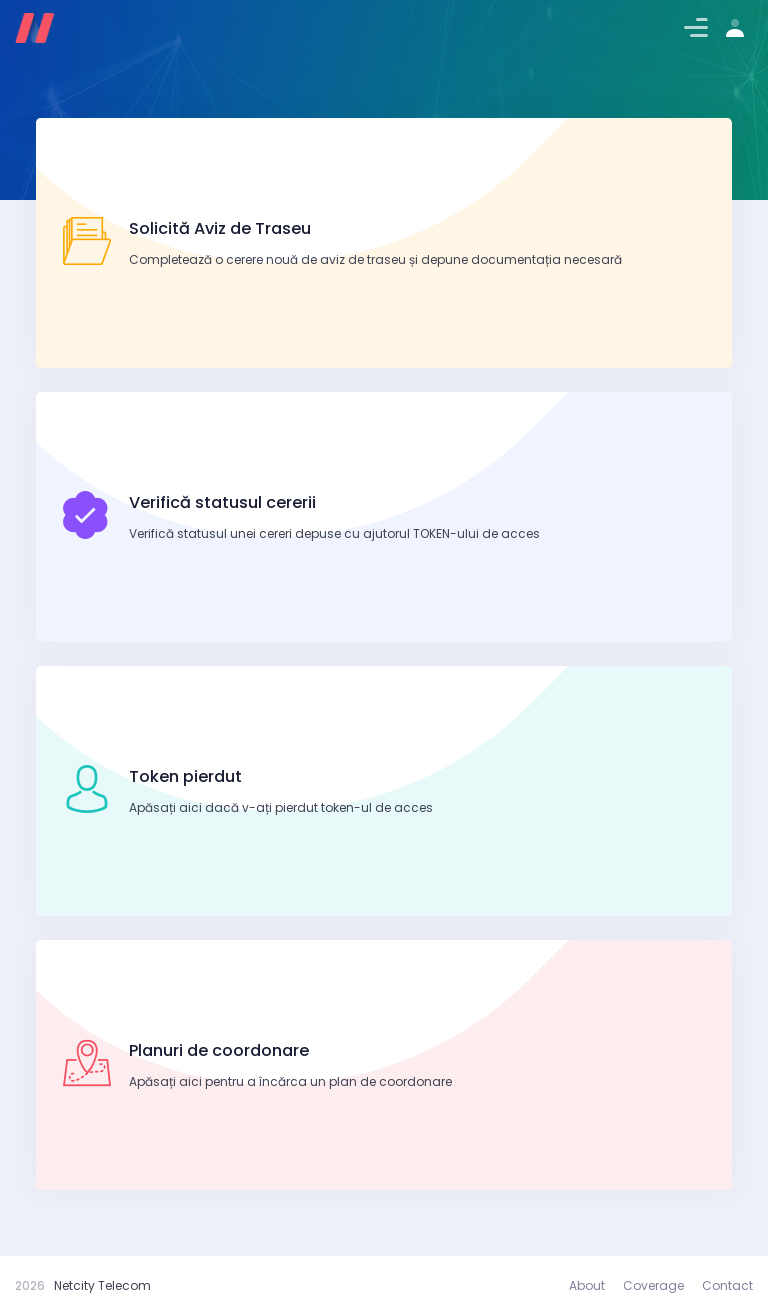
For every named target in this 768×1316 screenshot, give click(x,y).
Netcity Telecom (102, 1285)
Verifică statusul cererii (222, 502)
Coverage (653, 1285)
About (587, 1285)
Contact (727, 1285)
